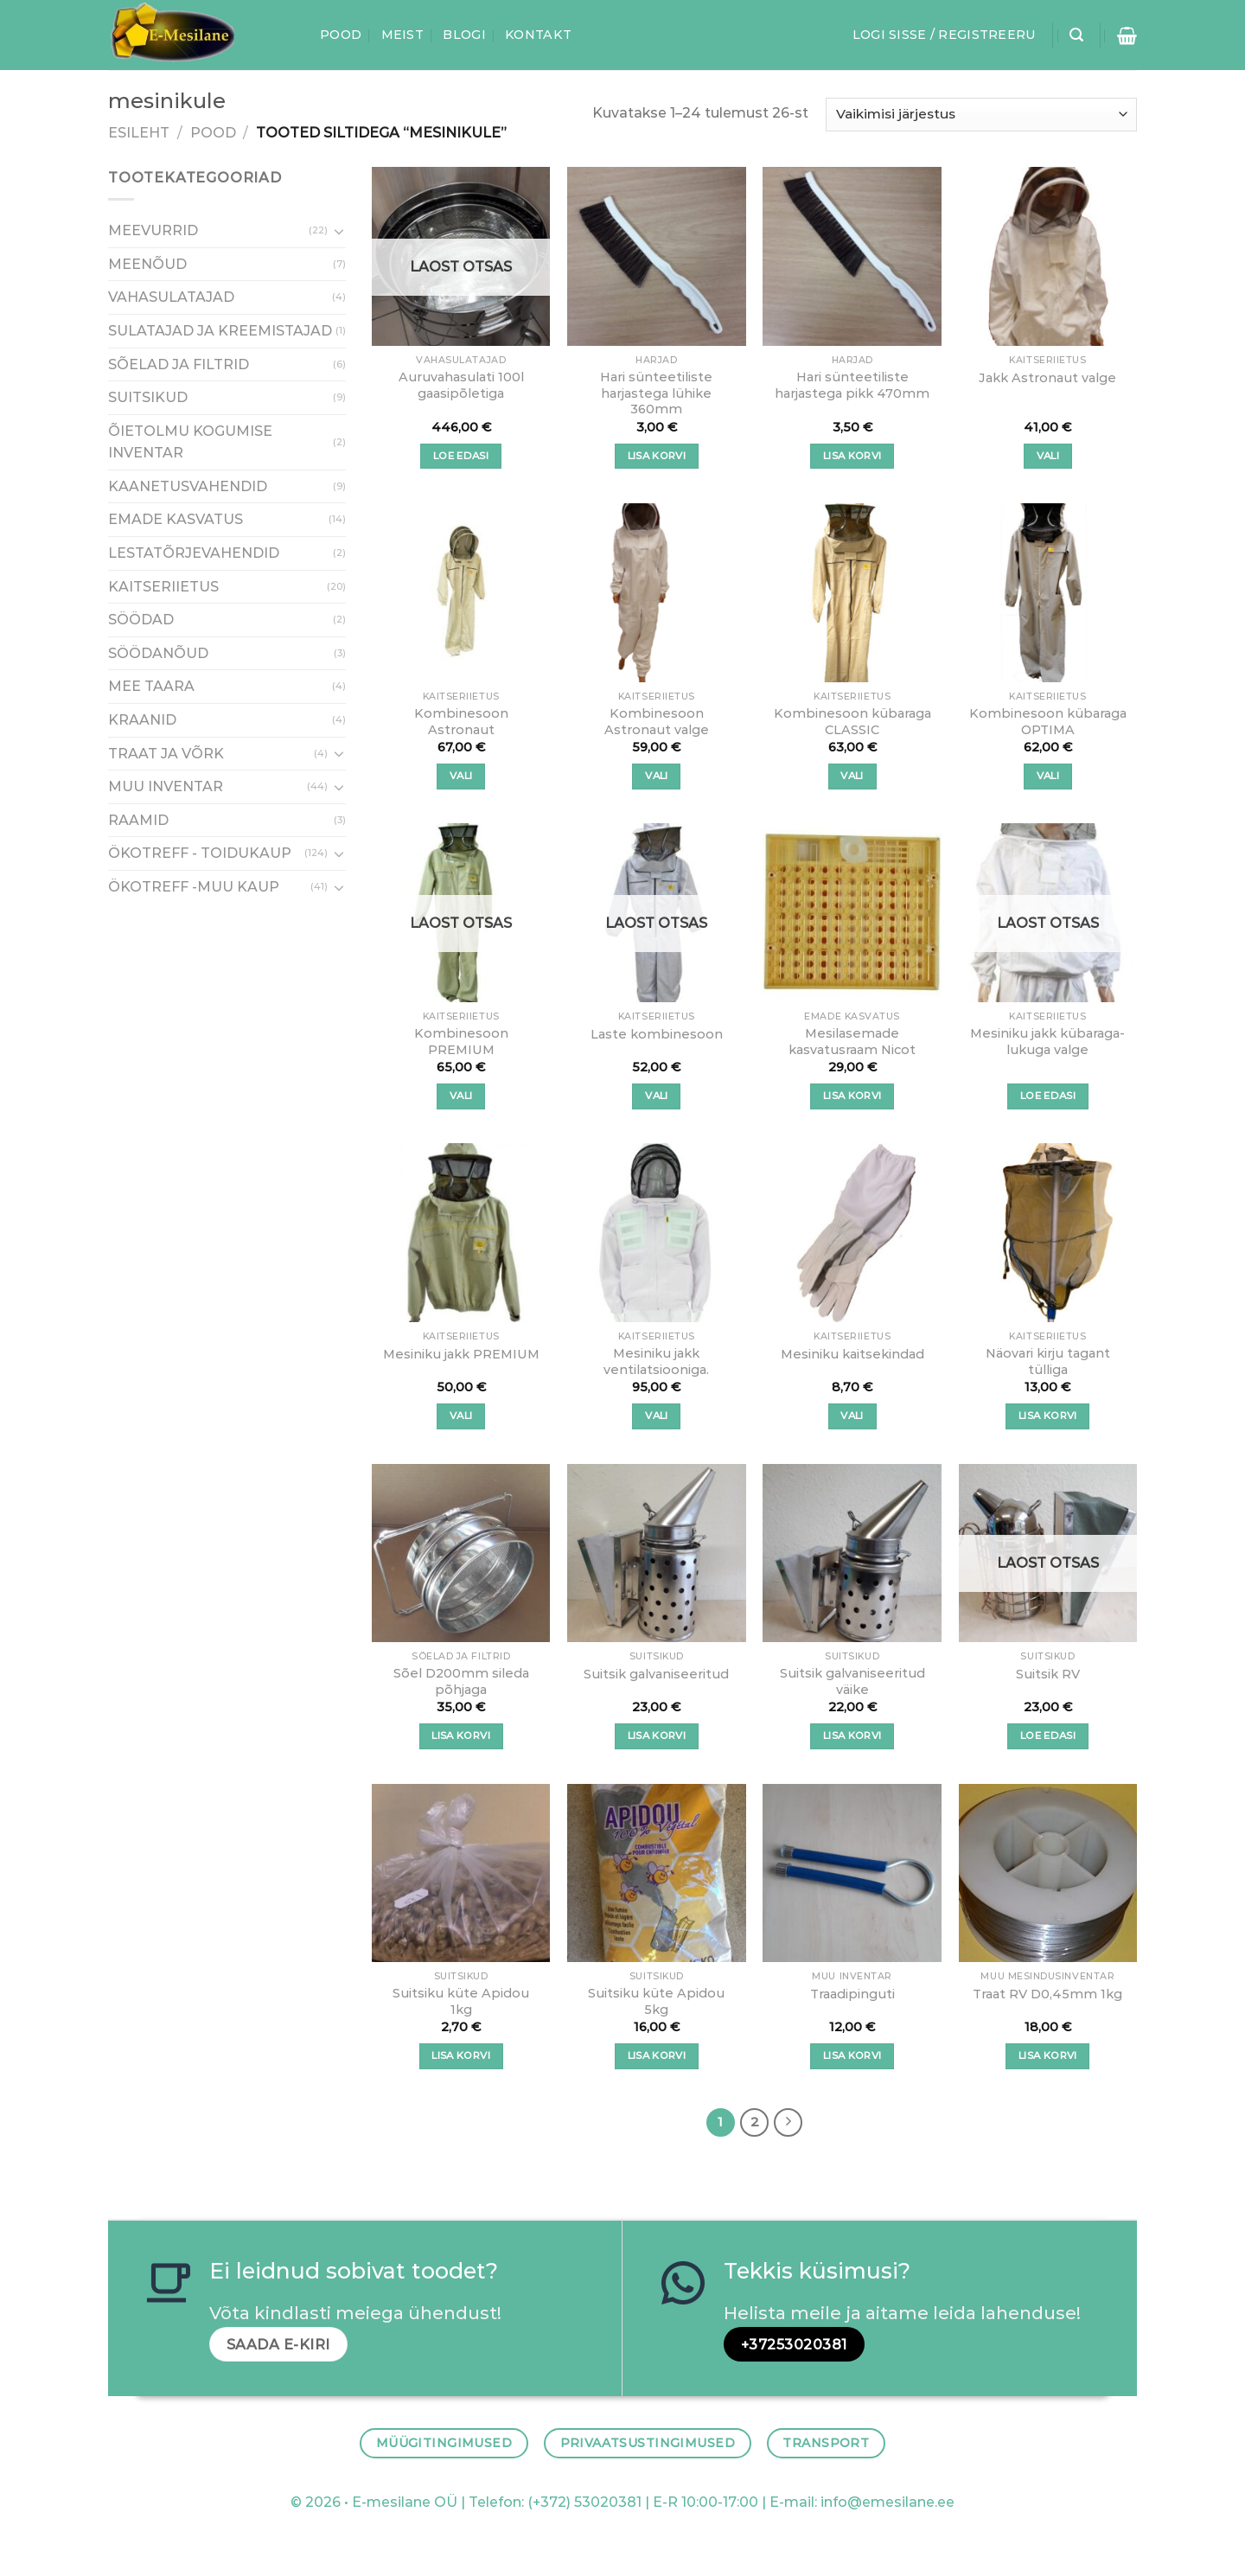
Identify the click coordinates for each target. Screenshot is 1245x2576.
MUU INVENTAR (165, 787)
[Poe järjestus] (981, 114)
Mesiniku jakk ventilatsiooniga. (656, 1361)
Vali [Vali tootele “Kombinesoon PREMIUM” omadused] (461, 1096)
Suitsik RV (1048, 1674)
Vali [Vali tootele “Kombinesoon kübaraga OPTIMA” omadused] (1048, 776)
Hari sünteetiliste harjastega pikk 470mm (852, 385)
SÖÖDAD (141, 620)
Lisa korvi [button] (657, 456)
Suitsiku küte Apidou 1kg (461, 2001)
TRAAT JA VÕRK (166, 753)
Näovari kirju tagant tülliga (1048, 1361)
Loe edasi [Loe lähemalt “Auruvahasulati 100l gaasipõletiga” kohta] (460, 456)
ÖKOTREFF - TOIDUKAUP (199, 854)
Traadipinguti (852, 1994)
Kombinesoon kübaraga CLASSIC (852, 722)
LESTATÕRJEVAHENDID (193, 553)
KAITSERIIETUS (163, 586)
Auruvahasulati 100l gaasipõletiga (461, 385)
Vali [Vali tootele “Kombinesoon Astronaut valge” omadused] (656, 776)
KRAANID (142, 720)
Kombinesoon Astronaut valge (656, 722)
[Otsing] (1076, 35)
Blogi (464, 34)
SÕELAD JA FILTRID (178, 364)
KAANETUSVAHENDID (187, 486)
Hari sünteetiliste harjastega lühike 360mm (656, 393)
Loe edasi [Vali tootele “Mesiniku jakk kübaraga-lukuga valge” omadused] (1048, 1096)
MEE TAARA (151, 687)
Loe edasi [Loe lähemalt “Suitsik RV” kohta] (1048, 1735)
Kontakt (538, 34)
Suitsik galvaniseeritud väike (852, 1681)
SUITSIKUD (148, 397)
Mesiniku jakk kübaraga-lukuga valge (1047, 1042)
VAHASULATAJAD (171, 298)
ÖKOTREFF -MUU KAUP (193, 887)
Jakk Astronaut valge (1047, 378)
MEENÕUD (147, 264)
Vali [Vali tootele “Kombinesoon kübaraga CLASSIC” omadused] (851, 776)
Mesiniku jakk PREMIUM (461, 1354)
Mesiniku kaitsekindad (852, 1354)
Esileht (138, 133)
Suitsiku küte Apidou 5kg (656, 2001)
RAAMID (138, 820)
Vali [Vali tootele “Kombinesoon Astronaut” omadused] (461, 776)
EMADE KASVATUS (175, 520)
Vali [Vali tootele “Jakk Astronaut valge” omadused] (1048, 456)
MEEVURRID (153, 231)
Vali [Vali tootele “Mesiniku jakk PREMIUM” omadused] (461, 1415)
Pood (340, 34)
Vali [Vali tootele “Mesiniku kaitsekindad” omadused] (851, 1415)
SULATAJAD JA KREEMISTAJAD (220, 331)
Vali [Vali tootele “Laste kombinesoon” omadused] (656, 1096)
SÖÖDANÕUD (158, 653)
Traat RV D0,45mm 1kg (1047, 1994)
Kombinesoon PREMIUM (461, 1042)
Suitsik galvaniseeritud (656, 1674)
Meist (402, 34)
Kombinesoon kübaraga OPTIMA (1048, 722)
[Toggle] (339, 231)
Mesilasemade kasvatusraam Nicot (852, 1042)
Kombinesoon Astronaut (461, 722)
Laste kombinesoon (657, 1034)
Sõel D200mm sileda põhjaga (461, 1681)
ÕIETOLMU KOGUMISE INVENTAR (190, 442)
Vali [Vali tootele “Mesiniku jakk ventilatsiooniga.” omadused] (656, 1415)
